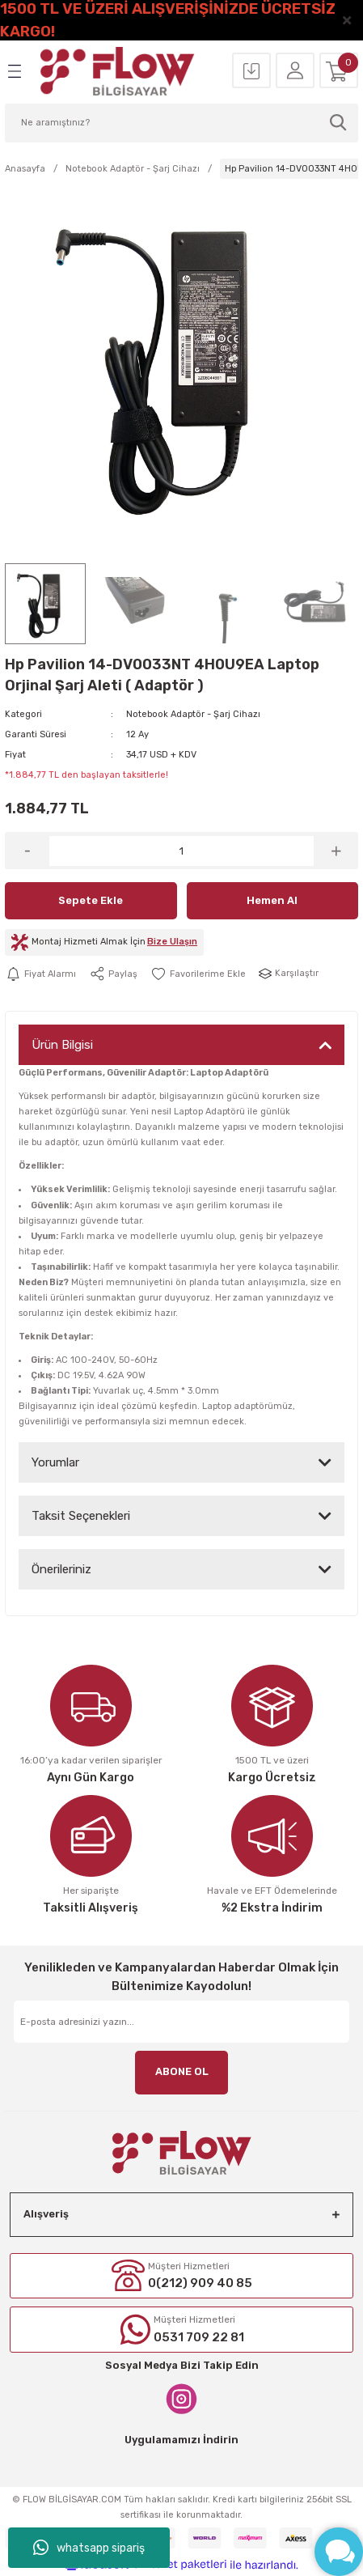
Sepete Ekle (90, 900)
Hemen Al (272, 900)
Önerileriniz (61, 1569)
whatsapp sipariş (89, 2548)
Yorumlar (55, 1462)
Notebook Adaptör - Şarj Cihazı (193, 714)
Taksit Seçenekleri (81, 1516)
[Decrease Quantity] (27, 850)
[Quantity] (181, 851)
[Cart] (338, 71)
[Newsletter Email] (181, 2022)
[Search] (181, 123)
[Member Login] (295, 71)
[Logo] (117, 71)
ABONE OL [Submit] (182, 2071)
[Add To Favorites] (198, 973)
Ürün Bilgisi (62, 1045)
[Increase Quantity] (336, 850)
